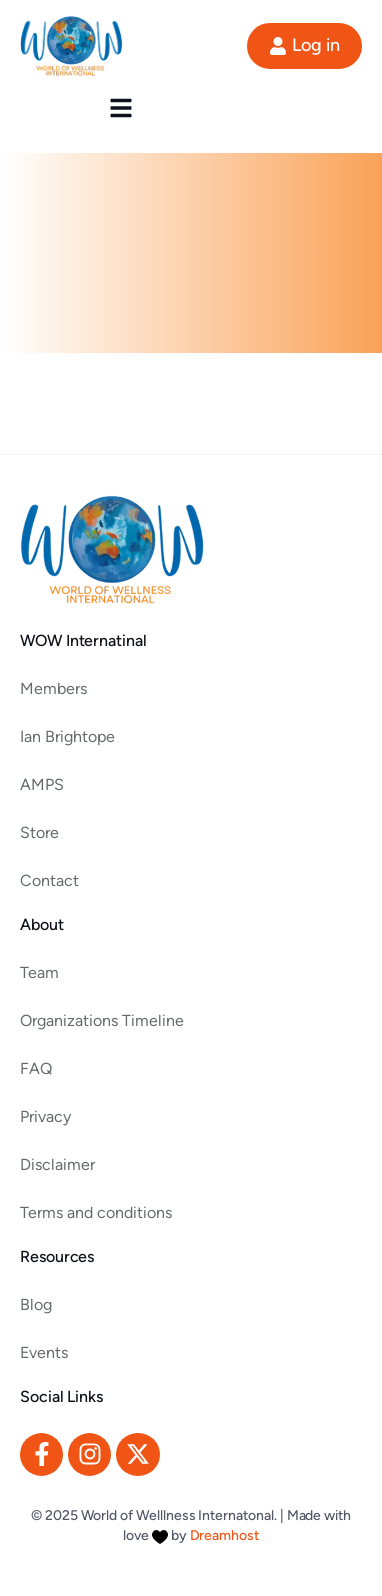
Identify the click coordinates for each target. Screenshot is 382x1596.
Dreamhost (225, 1535)
